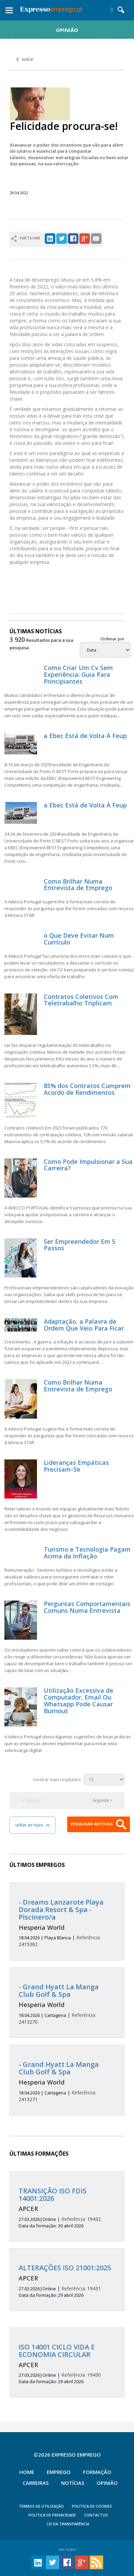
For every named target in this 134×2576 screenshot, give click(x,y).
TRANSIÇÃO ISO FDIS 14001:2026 (53, 2194)
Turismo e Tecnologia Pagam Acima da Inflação (87, 1552)
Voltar (25, 59)
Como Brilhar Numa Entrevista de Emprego (78, 884)
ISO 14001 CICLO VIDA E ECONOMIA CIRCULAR (57, 2350)
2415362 (67, 1923)
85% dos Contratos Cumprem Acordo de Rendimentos (87, 1089)
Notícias (72, 2482)
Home (26, 2472)
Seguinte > (102, 1800)
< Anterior (31, 1800)
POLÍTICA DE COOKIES (92, 2506)
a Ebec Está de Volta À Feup (85, 736)
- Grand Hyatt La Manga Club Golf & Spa (59, 1990)
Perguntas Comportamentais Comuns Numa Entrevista (87, 1607)
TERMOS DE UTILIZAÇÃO (41, 2506)
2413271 (67, 2082)
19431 (67, 2281)
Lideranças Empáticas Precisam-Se (76, 1465)
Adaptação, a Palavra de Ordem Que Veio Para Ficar (84, 1324)
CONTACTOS (96, 2515)
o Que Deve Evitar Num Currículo (79, 938)
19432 (67, 2208)
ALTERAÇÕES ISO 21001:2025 (65, 2267)
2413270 (67, 2004)
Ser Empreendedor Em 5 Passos (79, 1244)
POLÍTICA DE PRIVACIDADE (52, 2515)
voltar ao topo (32, 1825)
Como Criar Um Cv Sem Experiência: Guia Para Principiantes (78, 674)
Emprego (59, 2472)
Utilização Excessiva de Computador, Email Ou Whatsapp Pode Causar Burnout (78, 1700)
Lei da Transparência (68, 2523)
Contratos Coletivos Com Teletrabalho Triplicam (81, 999)
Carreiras (36, 2482)
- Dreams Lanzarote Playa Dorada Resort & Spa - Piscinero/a (61, 1909)
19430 (67, 2364)
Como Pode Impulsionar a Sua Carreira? (88, 1164)
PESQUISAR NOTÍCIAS (98, 1824)
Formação (97, 2472)
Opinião (107, 2482)
